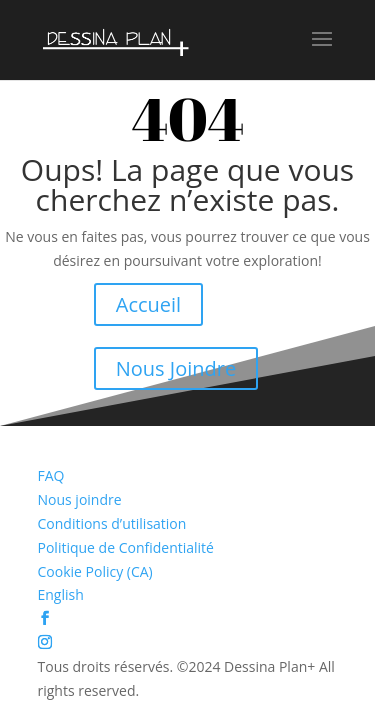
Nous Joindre (176, 368)
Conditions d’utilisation (112, 523)
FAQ (51, 475)
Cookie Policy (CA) (95, 571)
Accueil (148, 304)
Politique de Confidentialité (126, 547)
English (61, 594)
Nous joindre (80, 499)
